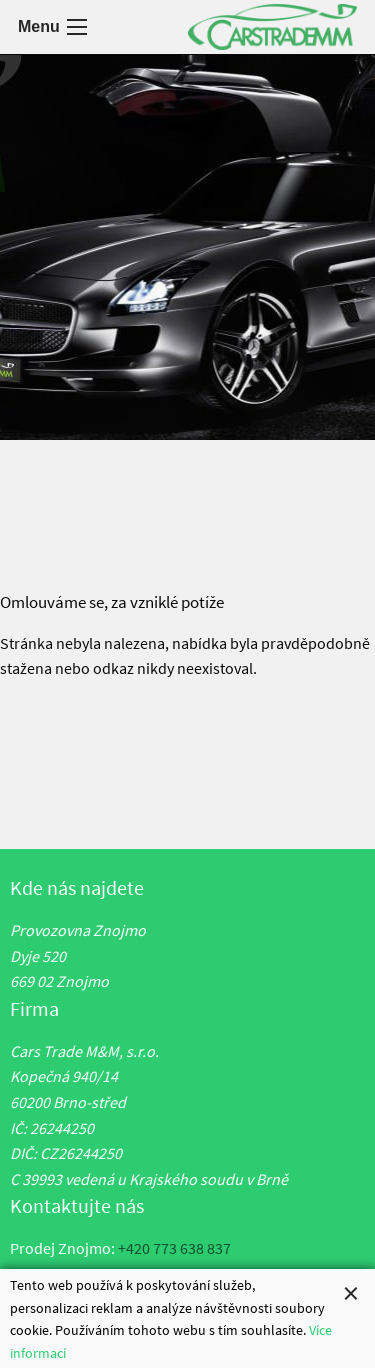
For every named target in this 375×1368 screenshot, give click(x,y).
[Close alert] (351, 1295)
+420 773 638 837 (174, 1248)
